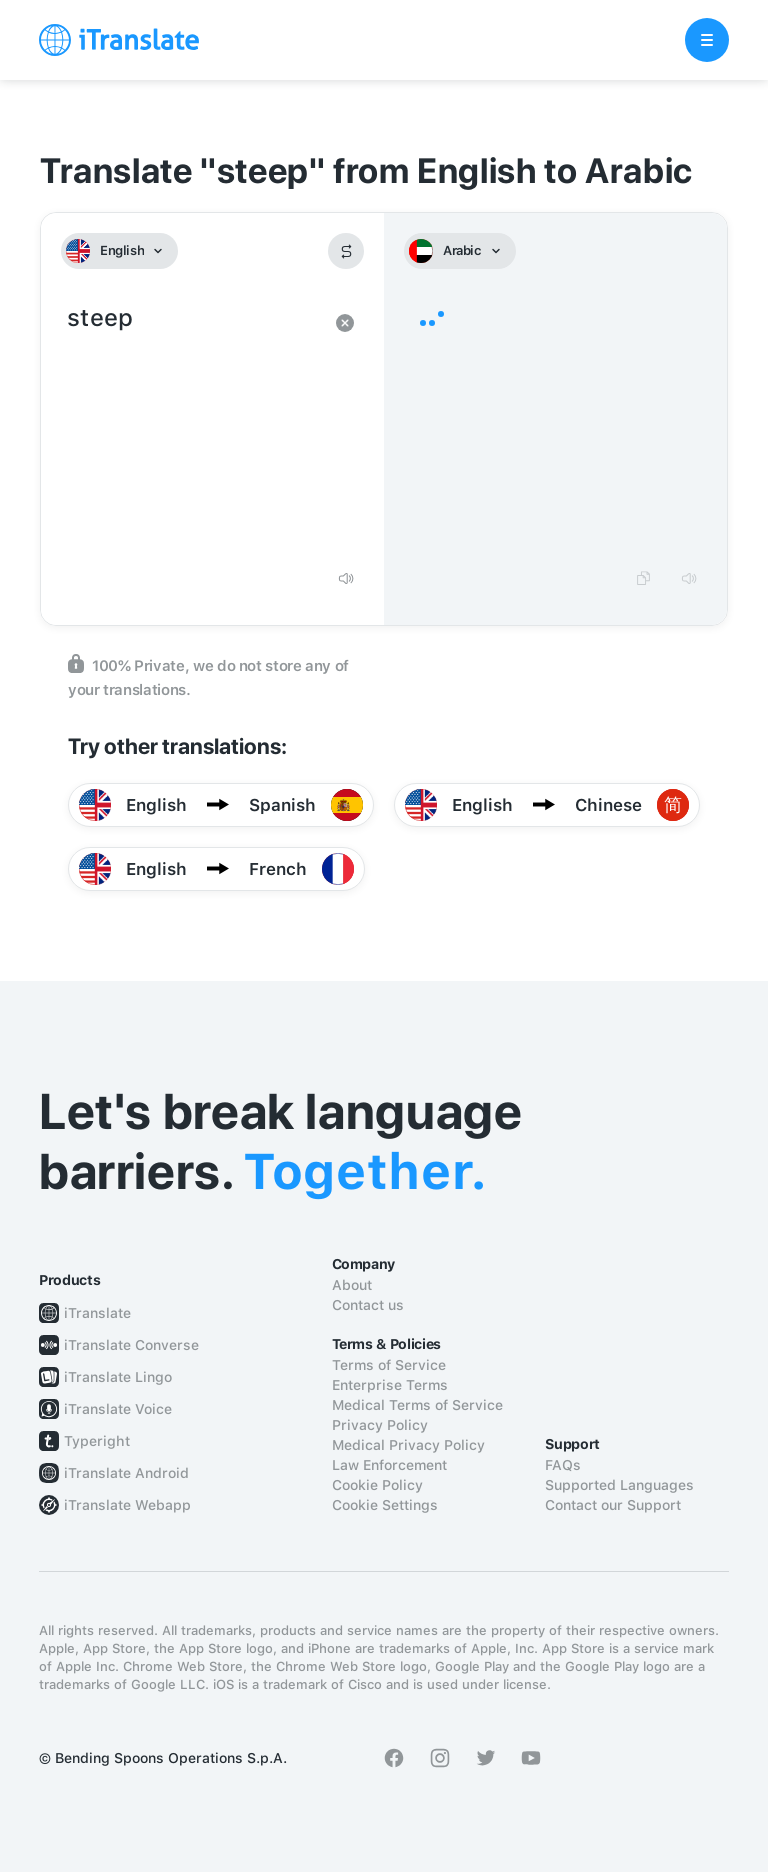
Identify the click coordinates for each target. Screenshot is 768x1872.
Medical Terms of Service (417, 1405)
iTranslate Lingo (118, 1377)
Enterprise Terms (390, 1385)
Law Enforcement (389, 1465)
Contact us (368, 1305)
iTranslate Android (126, 1473)
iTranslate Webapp (127, 1505)
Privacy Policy (380, 1425)
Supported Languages (619, 1485)
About (352, 1285)
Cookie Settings (385, 1505)
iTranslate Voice (118, 1409)
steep (192, 428)
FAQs (563, 1465)
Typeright (97, 1441)
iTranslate (97, 1313)
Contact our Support (613, 1505)
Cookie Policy (377, 1485)
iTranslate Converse (131, 1345)
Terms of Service (389, 1365)
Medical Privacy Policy (408, 1445)
